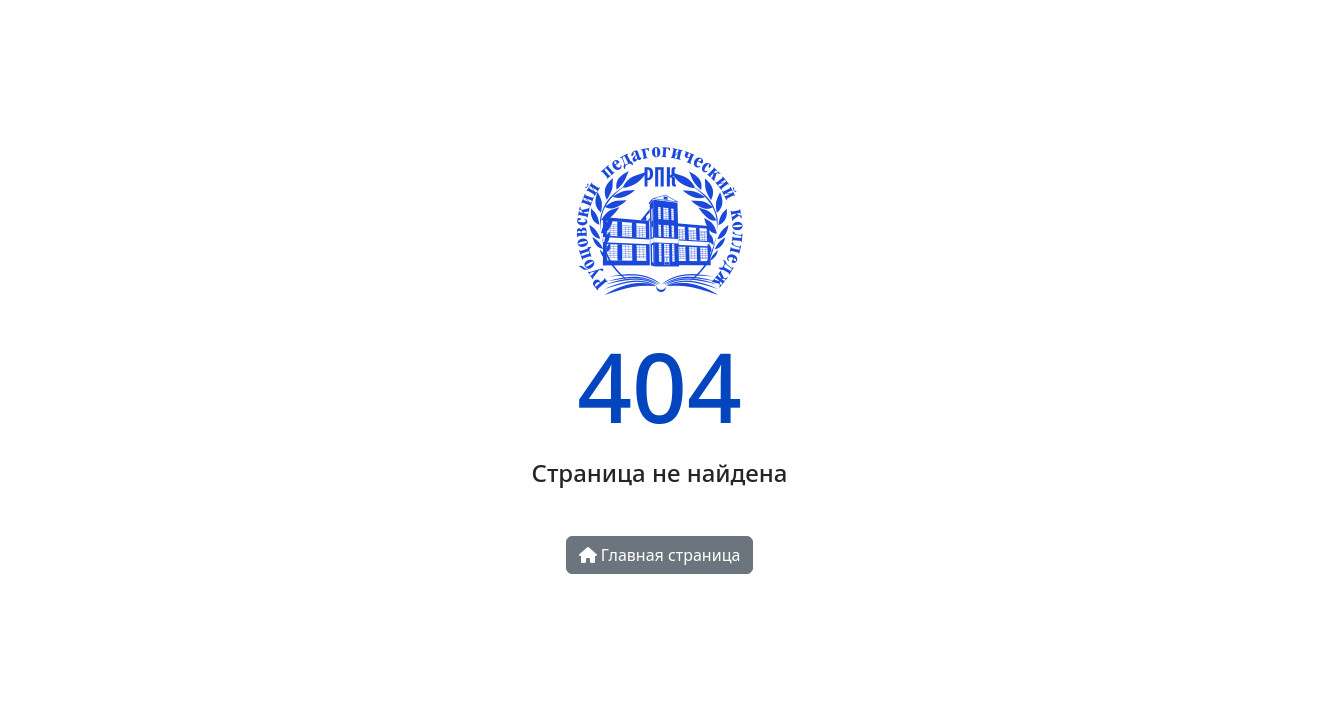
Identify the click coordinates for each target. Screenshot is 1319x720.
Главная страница (660, 555)
